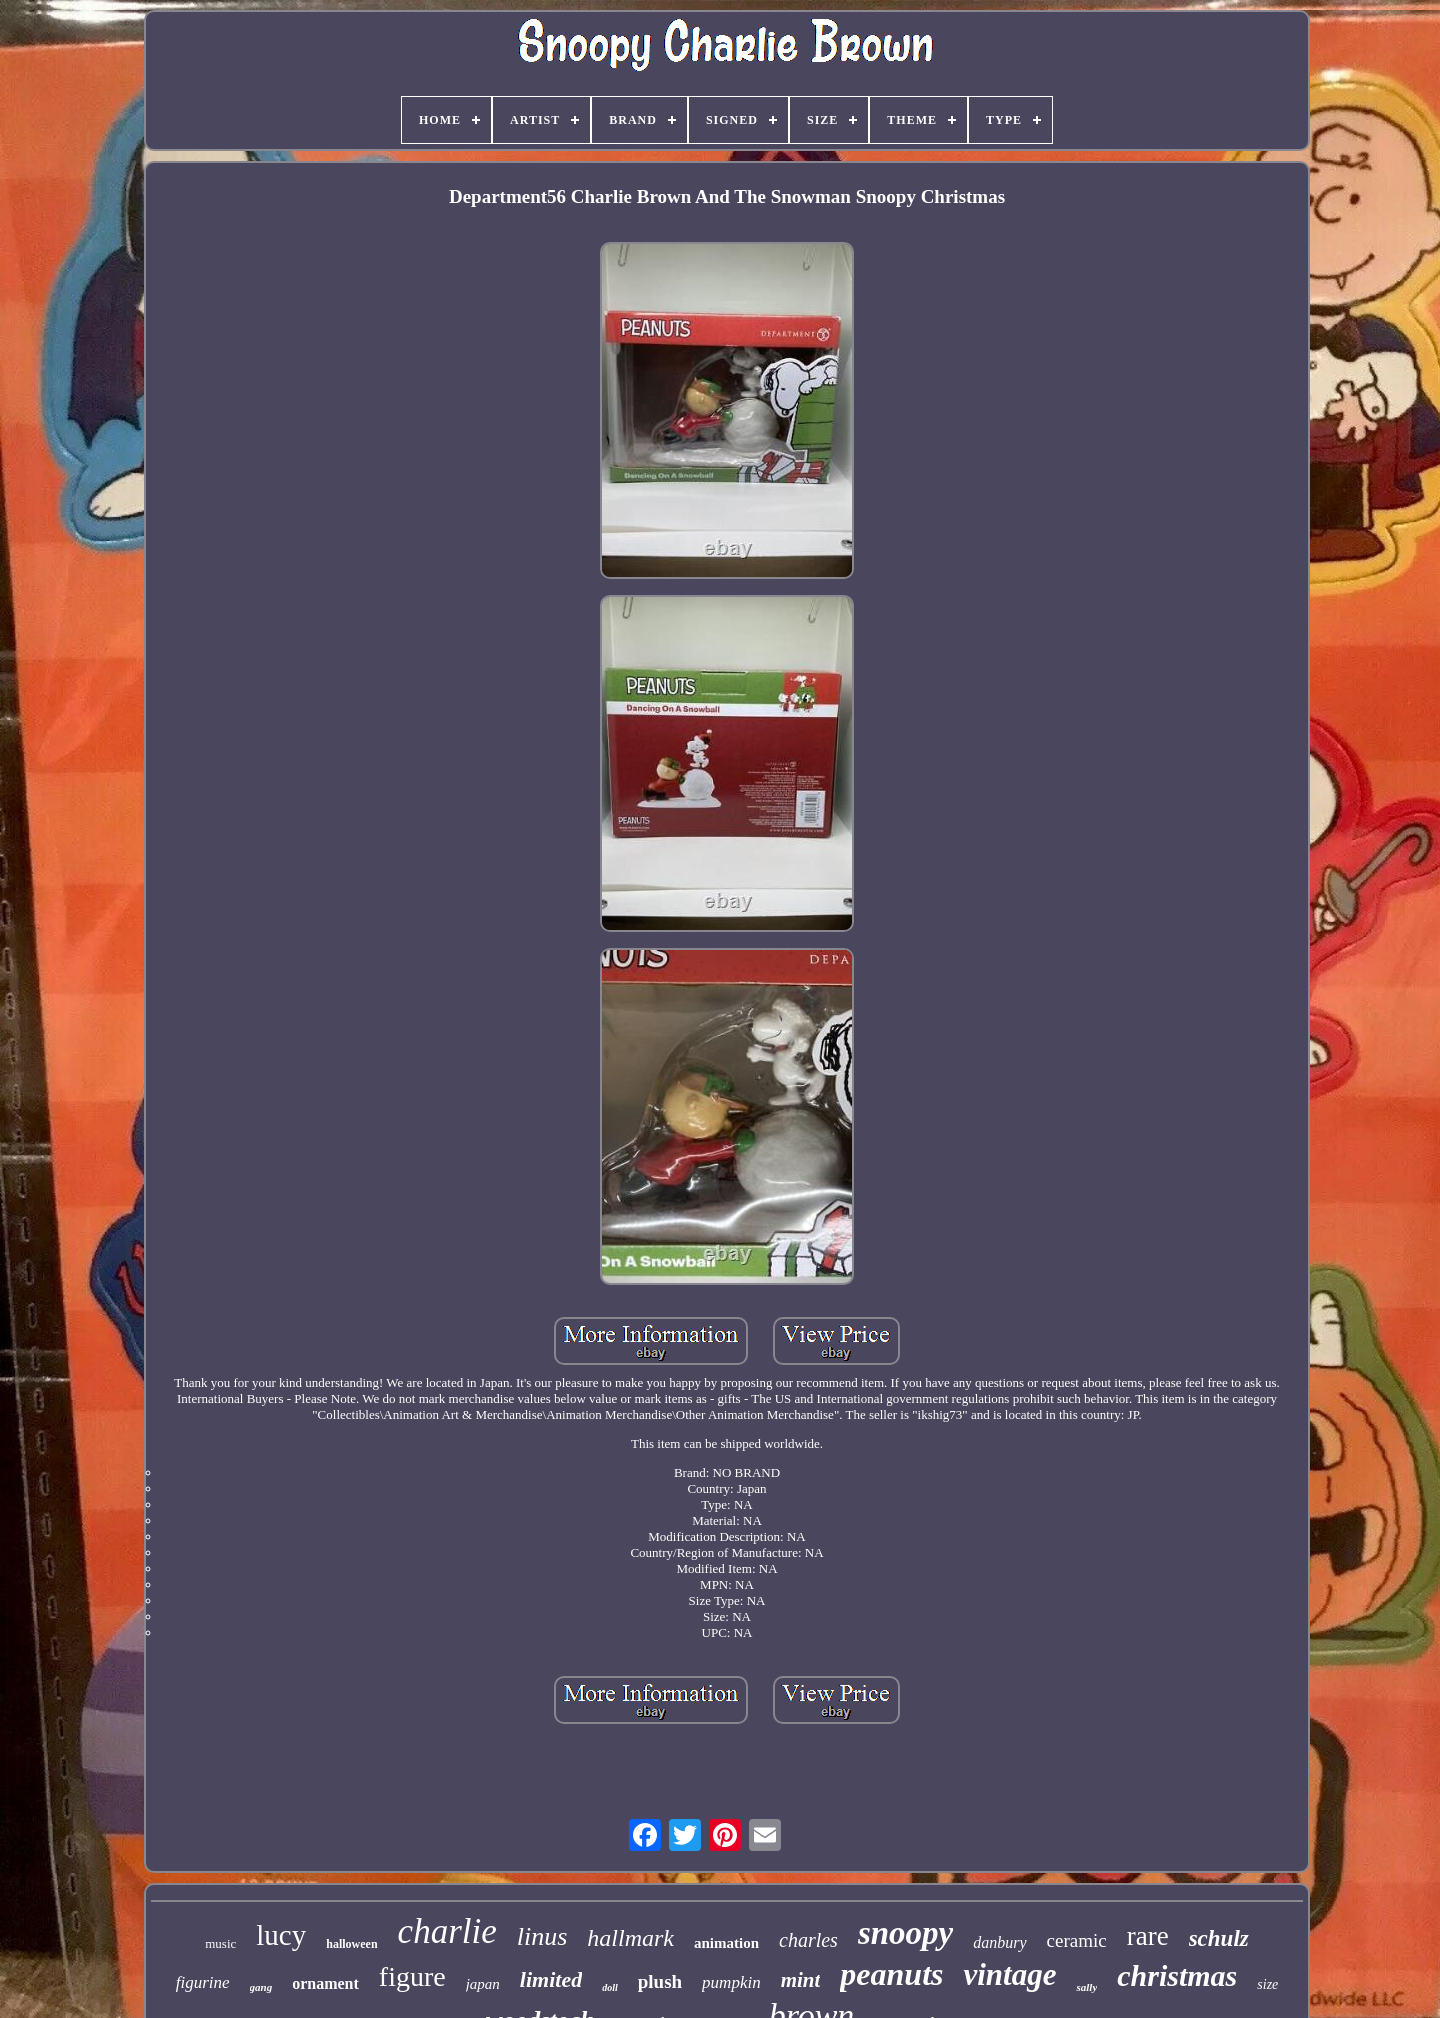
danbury (999, 1942)
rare (1148, 1936)
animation (726, 1943)
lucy (281, 1935)
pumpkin (731, 1982)
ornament (325, 1983)
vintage (1009, 1974)
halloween (351, 1944)
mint (801, 1980)
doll (610, 1987)
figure (412, 1976)
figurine (203, 1982)
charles (808, 1940)
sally (1086, 1987)
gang (261, 1987)
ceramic (1077, 1940)
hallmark (630, 1938)
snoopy (905, 1933)
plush (660, 1981)
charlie (447, 1931)
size (1267, 1984)
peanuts (891, 1974)
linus (542, 1936)
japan (483, 1984)
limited (551, 1979)
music (220, 1943)
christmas (1177, 1975)
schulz (1219, 1938)
